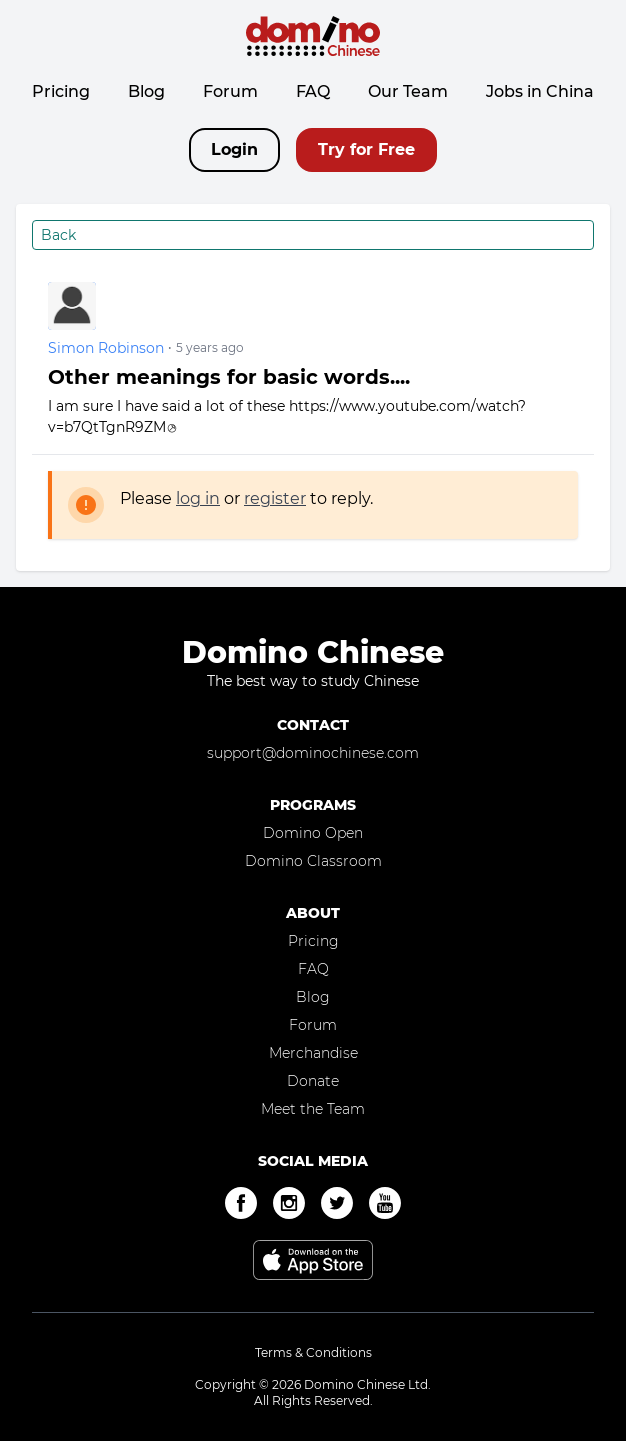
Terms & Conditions (313, 1352)
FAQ (313, 91)
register (275, 498)
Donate (313, 1081)
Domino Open (313, 833)
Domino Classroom (313, 861)
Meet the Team (313, 1109)
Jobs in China (540, 91)
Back (58, 235)
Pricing (61, 91)
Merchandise (313, 1053)
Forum (230, 91)
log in (198, 498)
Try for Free (366, 149)
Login (234, 149)
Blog (146, 91)
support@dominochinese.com (313, 753)
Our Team (408, 91)
